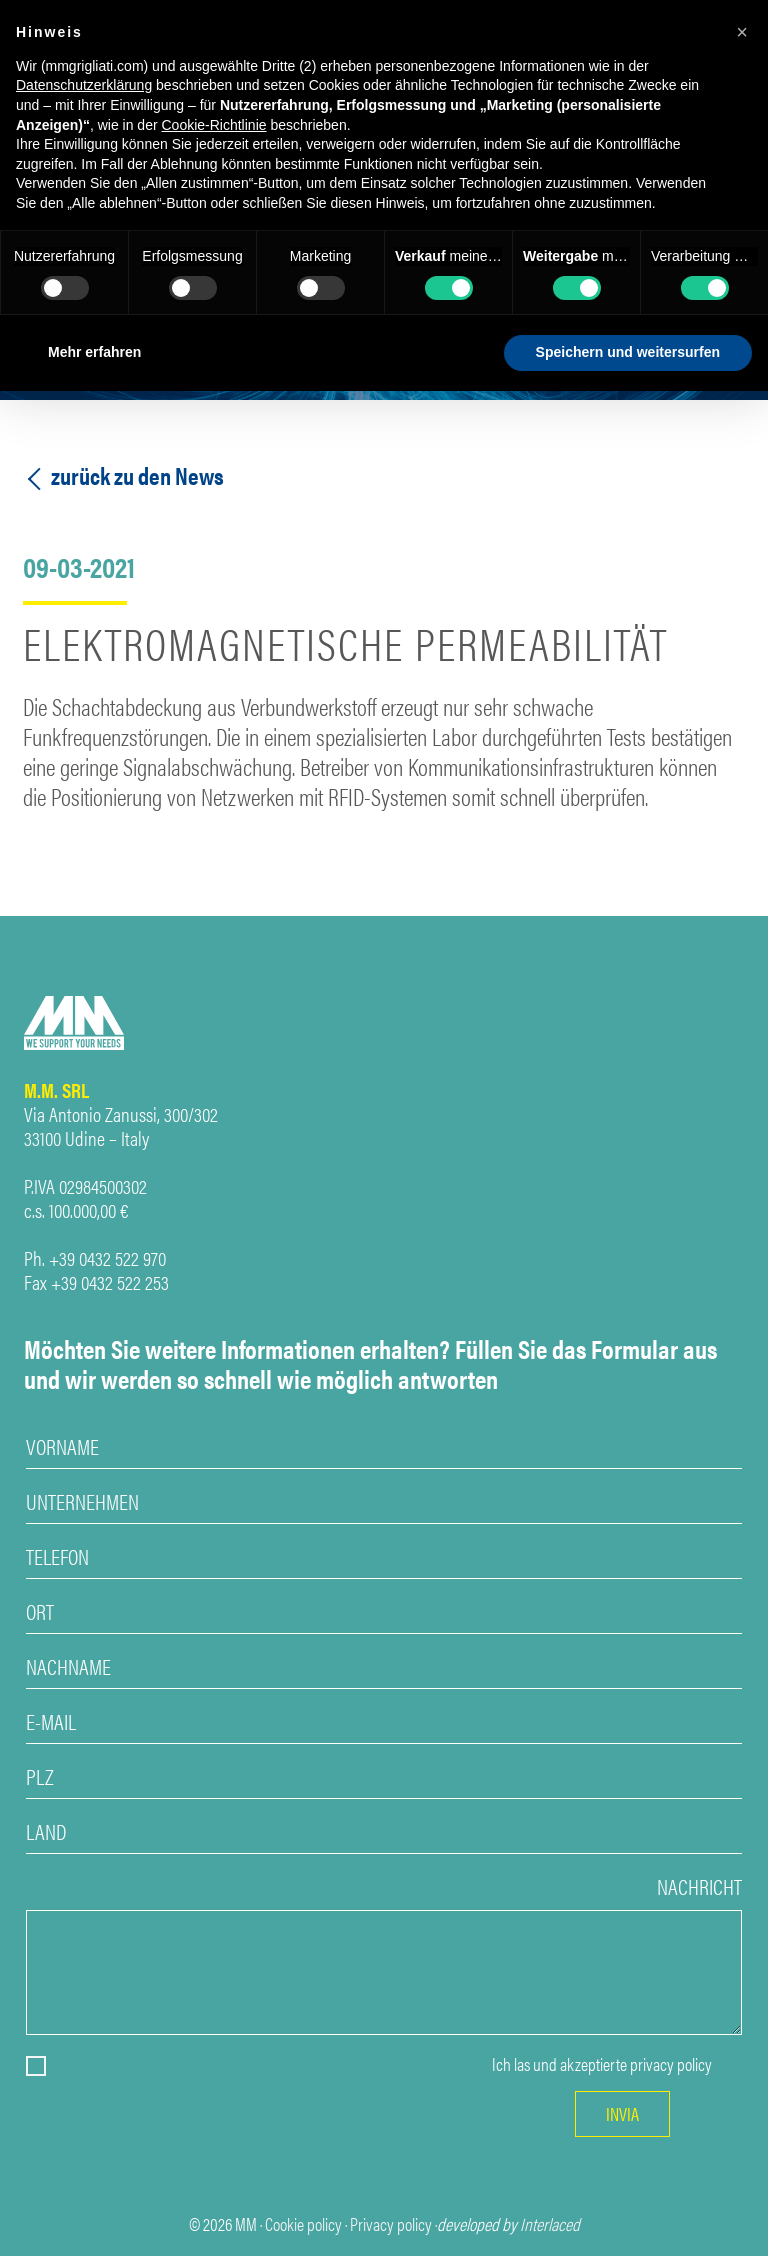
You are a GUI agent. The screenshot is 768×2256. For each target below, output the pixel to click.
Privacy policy (391, 2224)
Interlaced (550, 2224)
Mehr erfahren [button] (94, 352)
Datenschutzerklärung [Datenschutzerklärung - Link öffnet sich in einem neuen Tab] (84, 85)
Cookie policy (303, 2224)
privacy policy (671, 2064)
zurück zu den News (123, 475)
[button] (742, 32)
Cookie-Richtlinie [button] (213, 125)
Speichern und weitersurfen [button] (628, 352)
